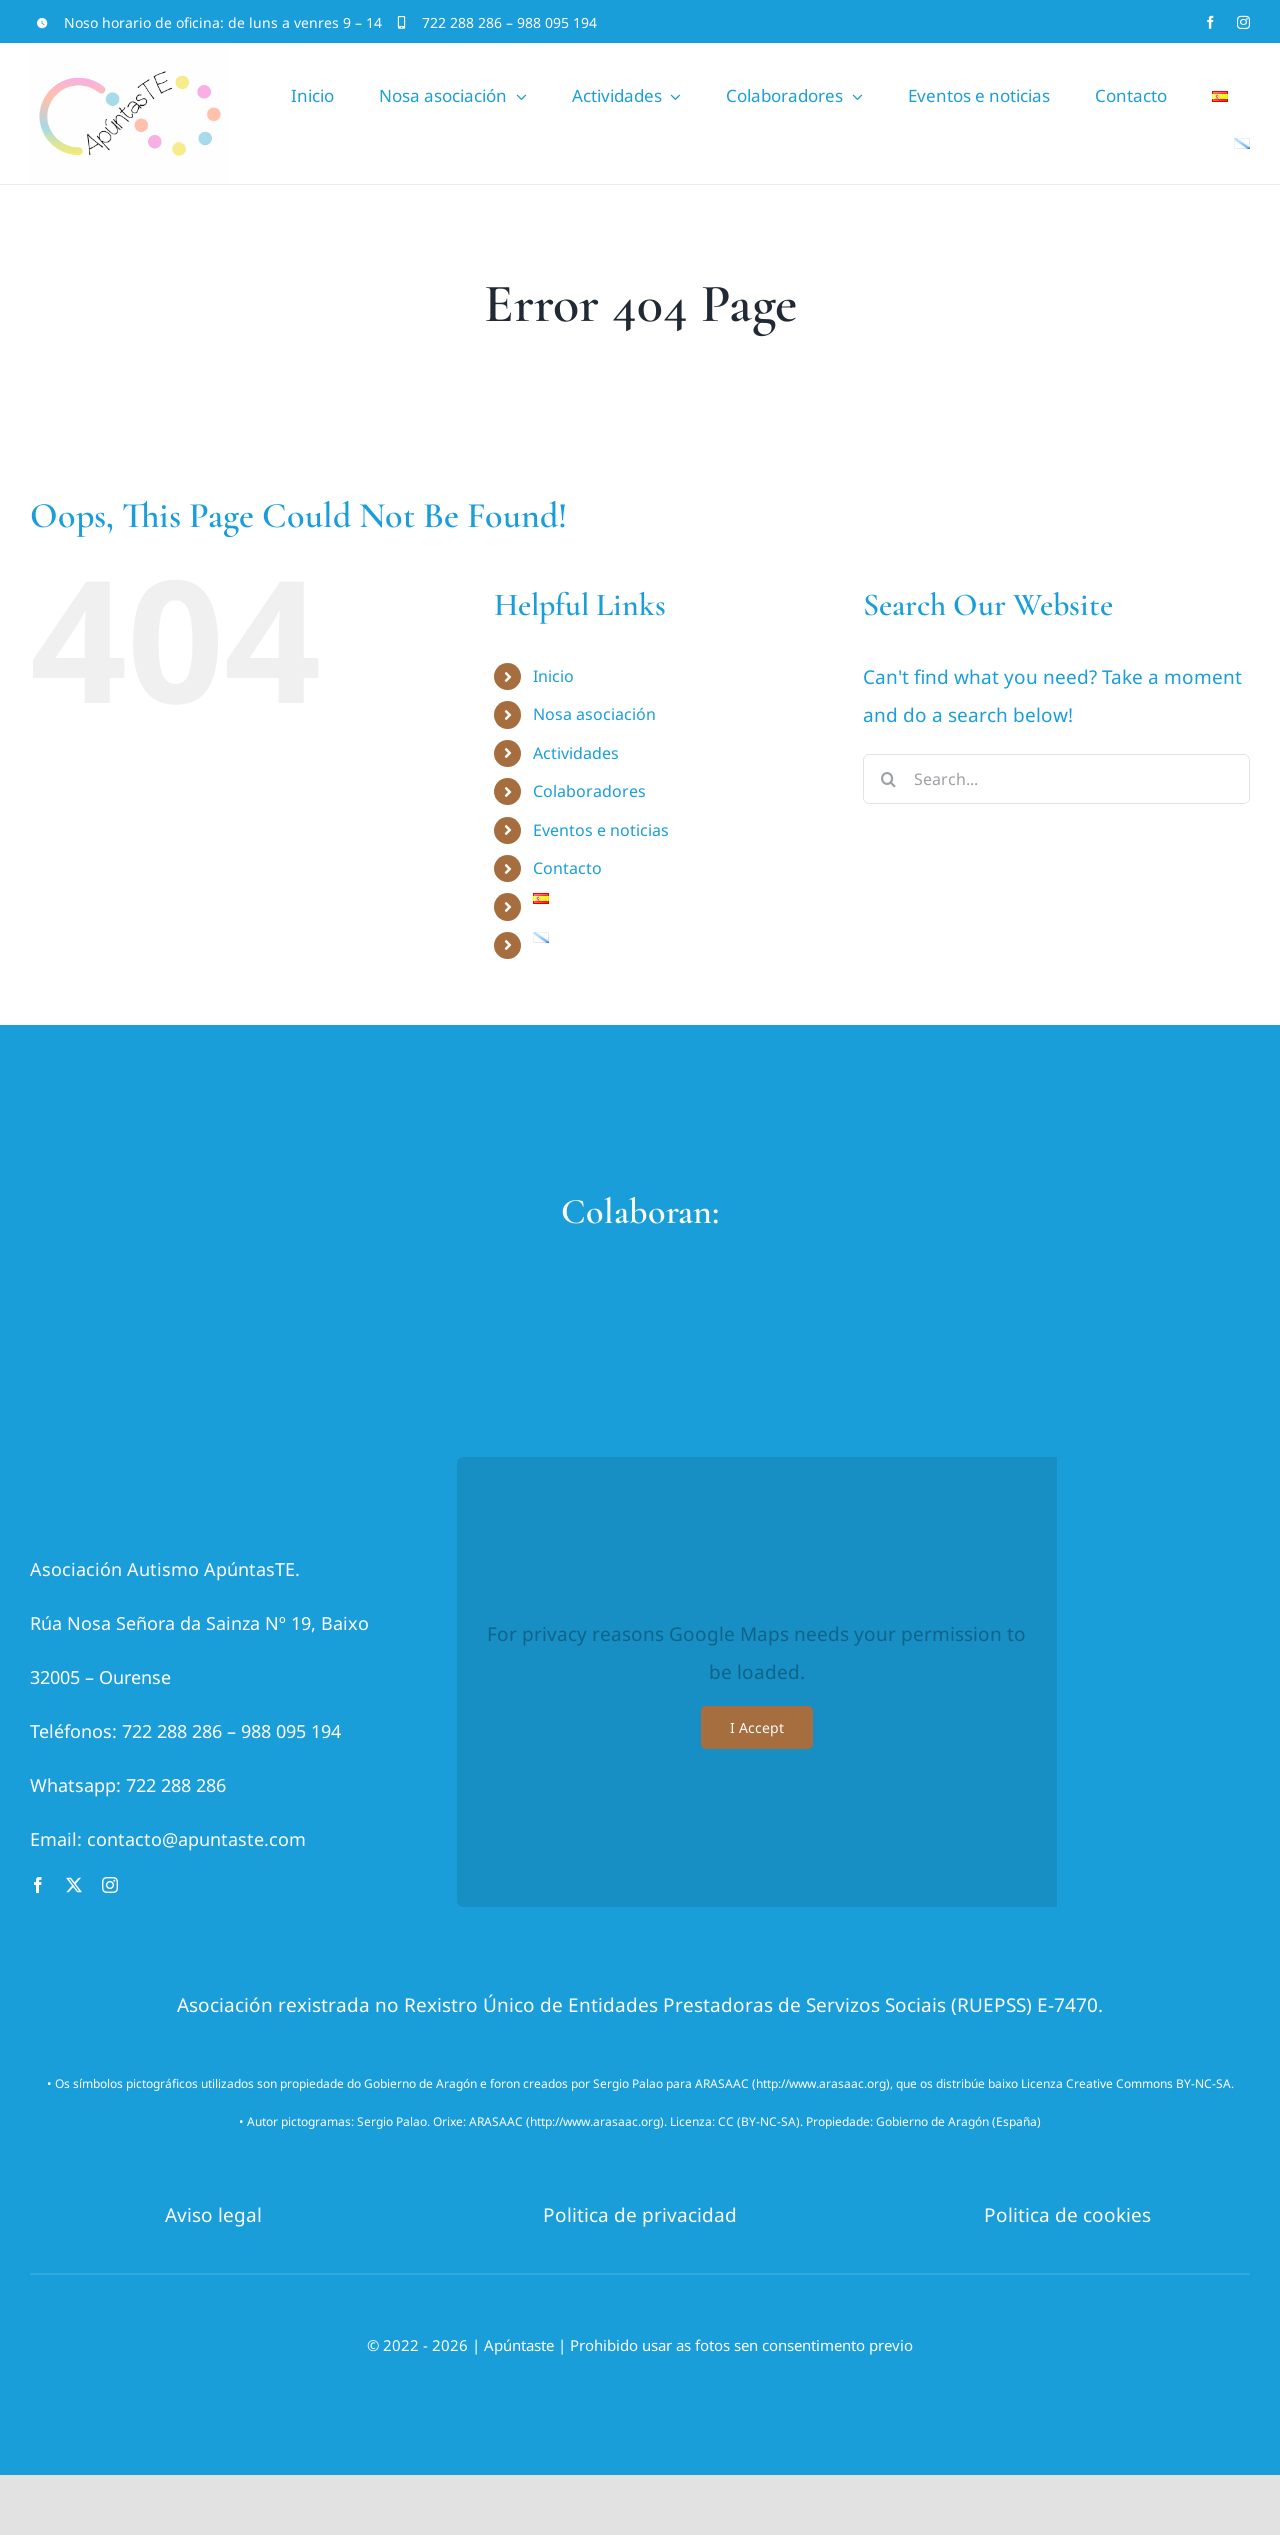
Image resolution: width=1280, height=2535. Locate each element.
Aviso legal (213, 2215)
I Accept (757, 1727)
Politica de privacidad (640, 2215)
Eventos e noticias (601, 830)
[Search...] (1056, 779)
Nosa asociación (594, 714)
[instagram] (1243, 22)
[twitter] (74, 1885)
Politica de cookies (1067, 2215)
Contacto (567, 868)
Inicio (553, 676)
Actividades (576, 753)
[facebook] (1210, 22)
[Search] (888, 779)
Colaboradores (589, 791)
